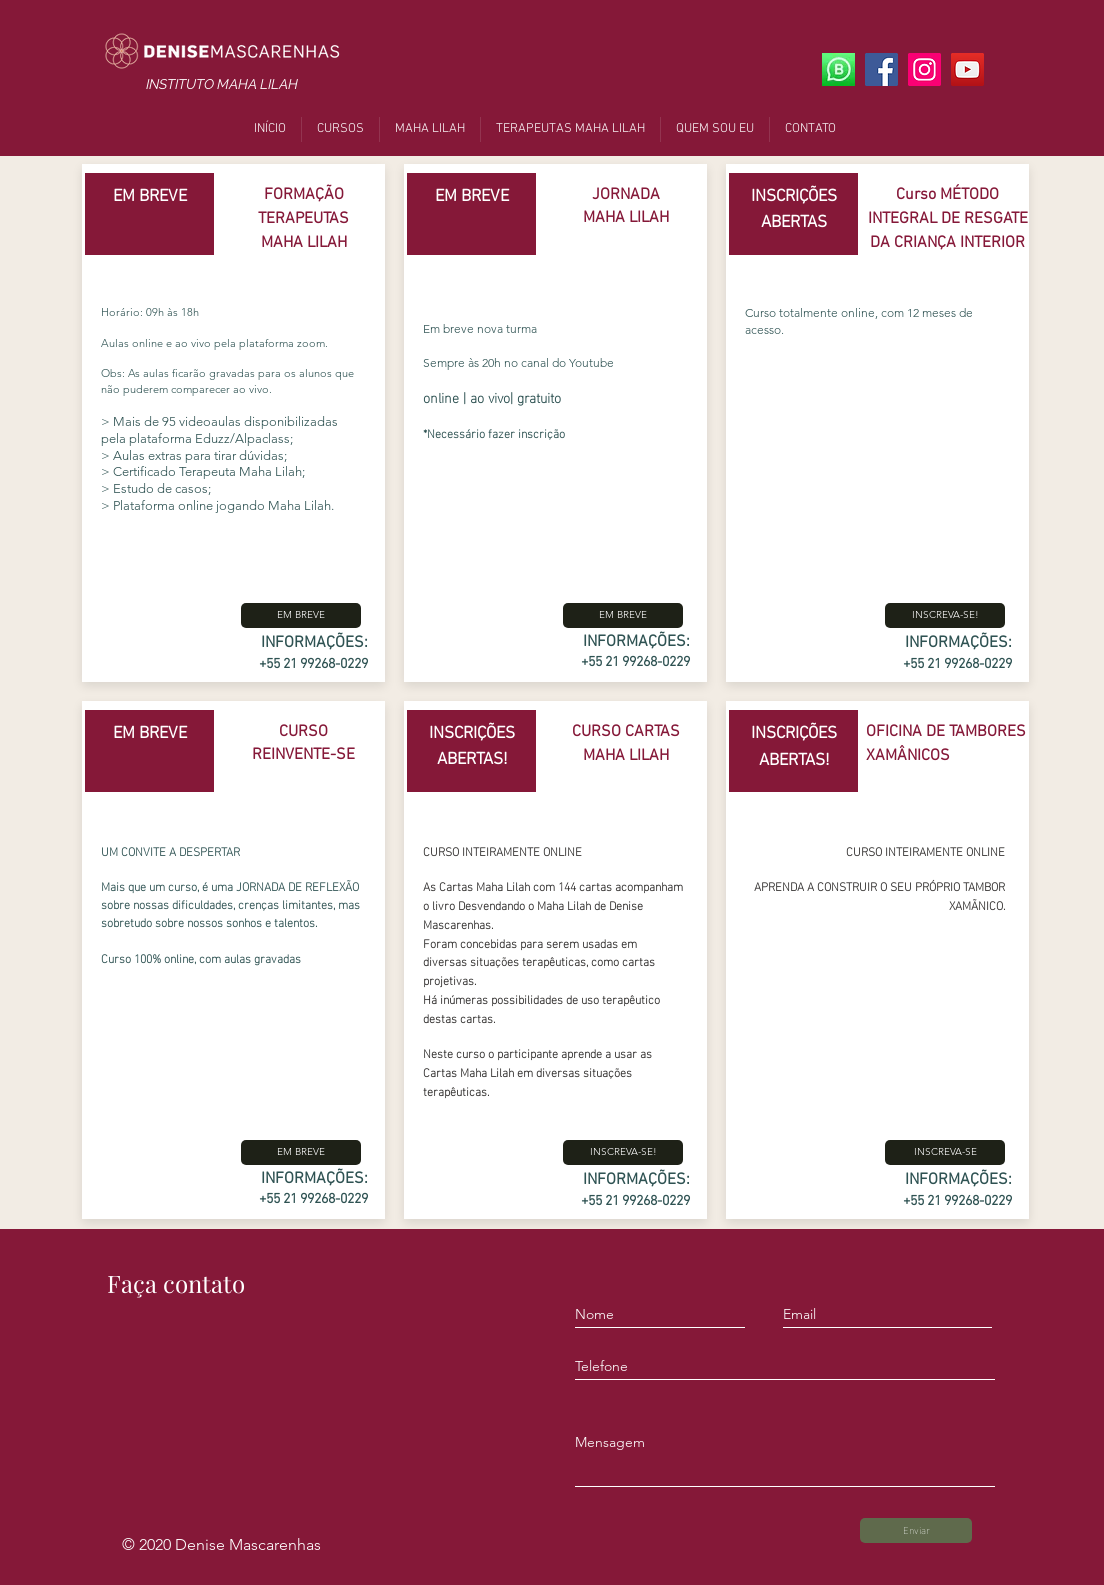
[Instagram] (924, 69)
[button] (301, 615)
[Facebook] (881, 69)
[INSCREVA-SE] (945, 1152)
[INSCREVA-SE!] (623, 1152)
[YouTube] (967, 69)
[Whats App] (838, 69)
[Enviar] (916, 1530)
